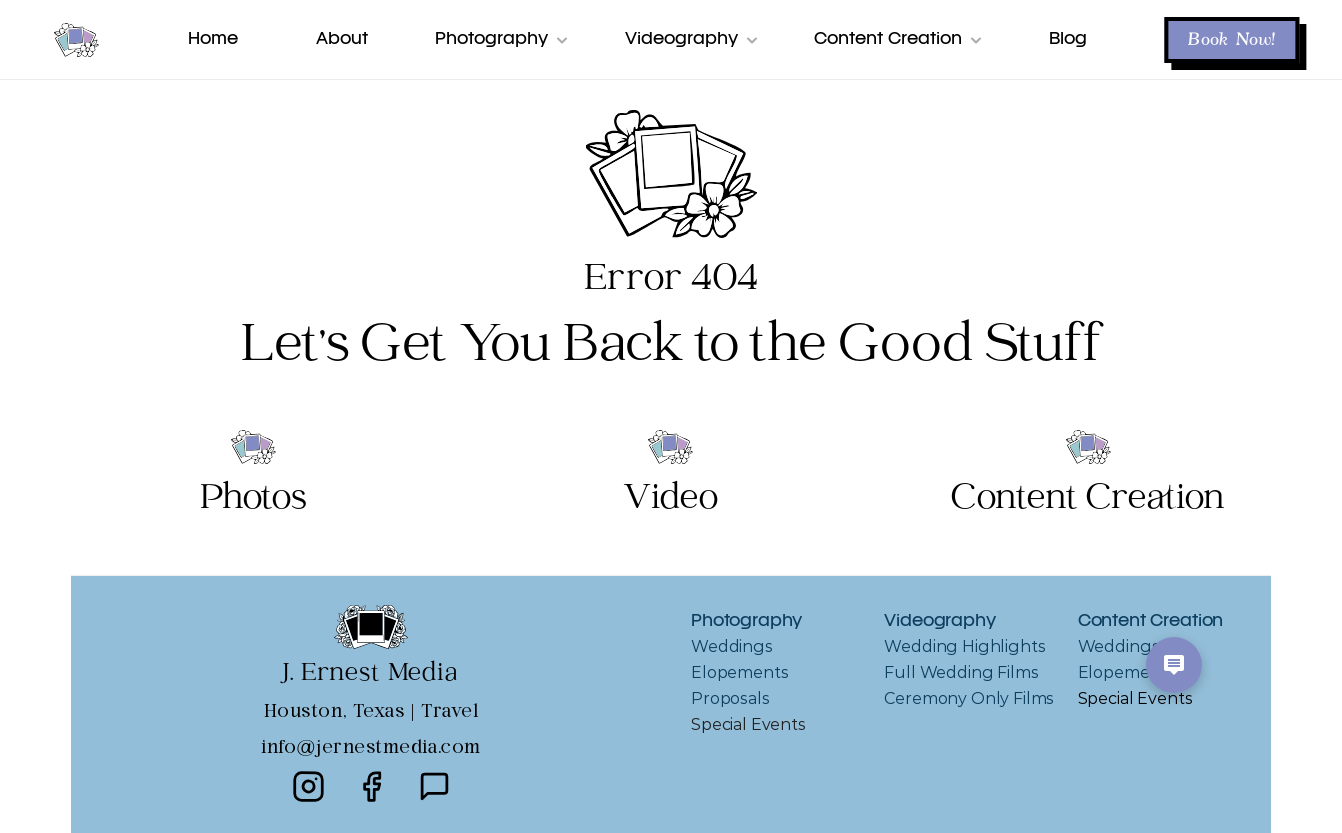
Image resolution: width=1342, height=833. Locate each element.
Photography (746, 621)
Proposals (730, 698)
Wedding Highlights (964, 646)
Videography (939, 621)
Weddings (732, 646)
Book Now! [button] (1231, 40)
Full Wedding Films (961, 672)
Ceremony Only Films (969, 698)
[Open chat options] (1174, 665)
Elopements (739, 672)
